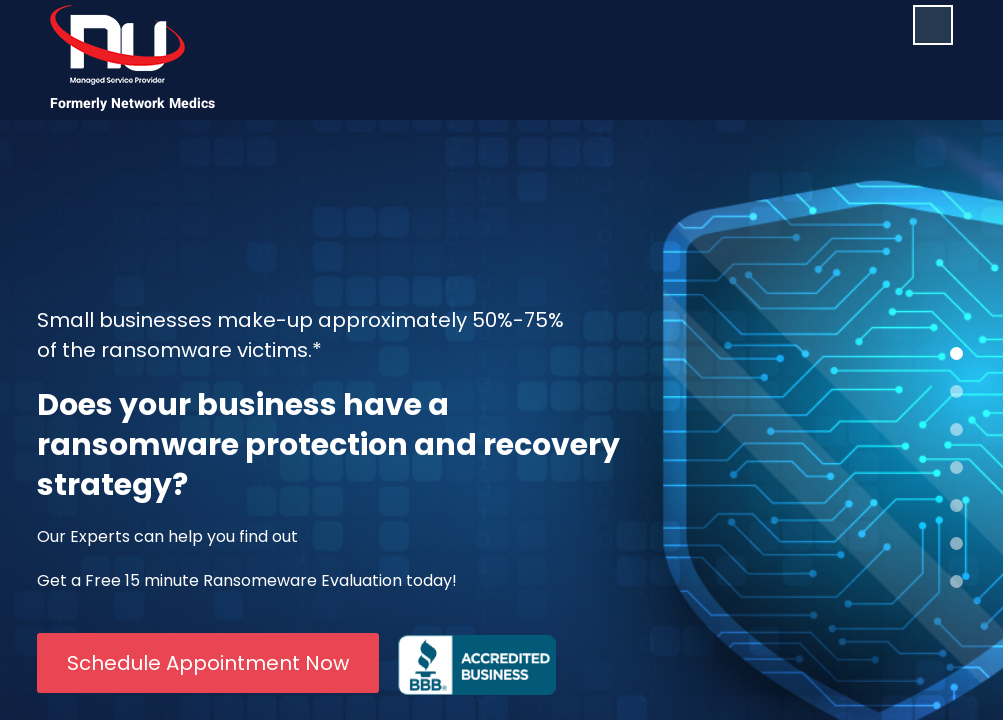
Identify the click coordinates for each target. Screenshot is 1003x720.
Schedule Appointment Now (208, 663)
